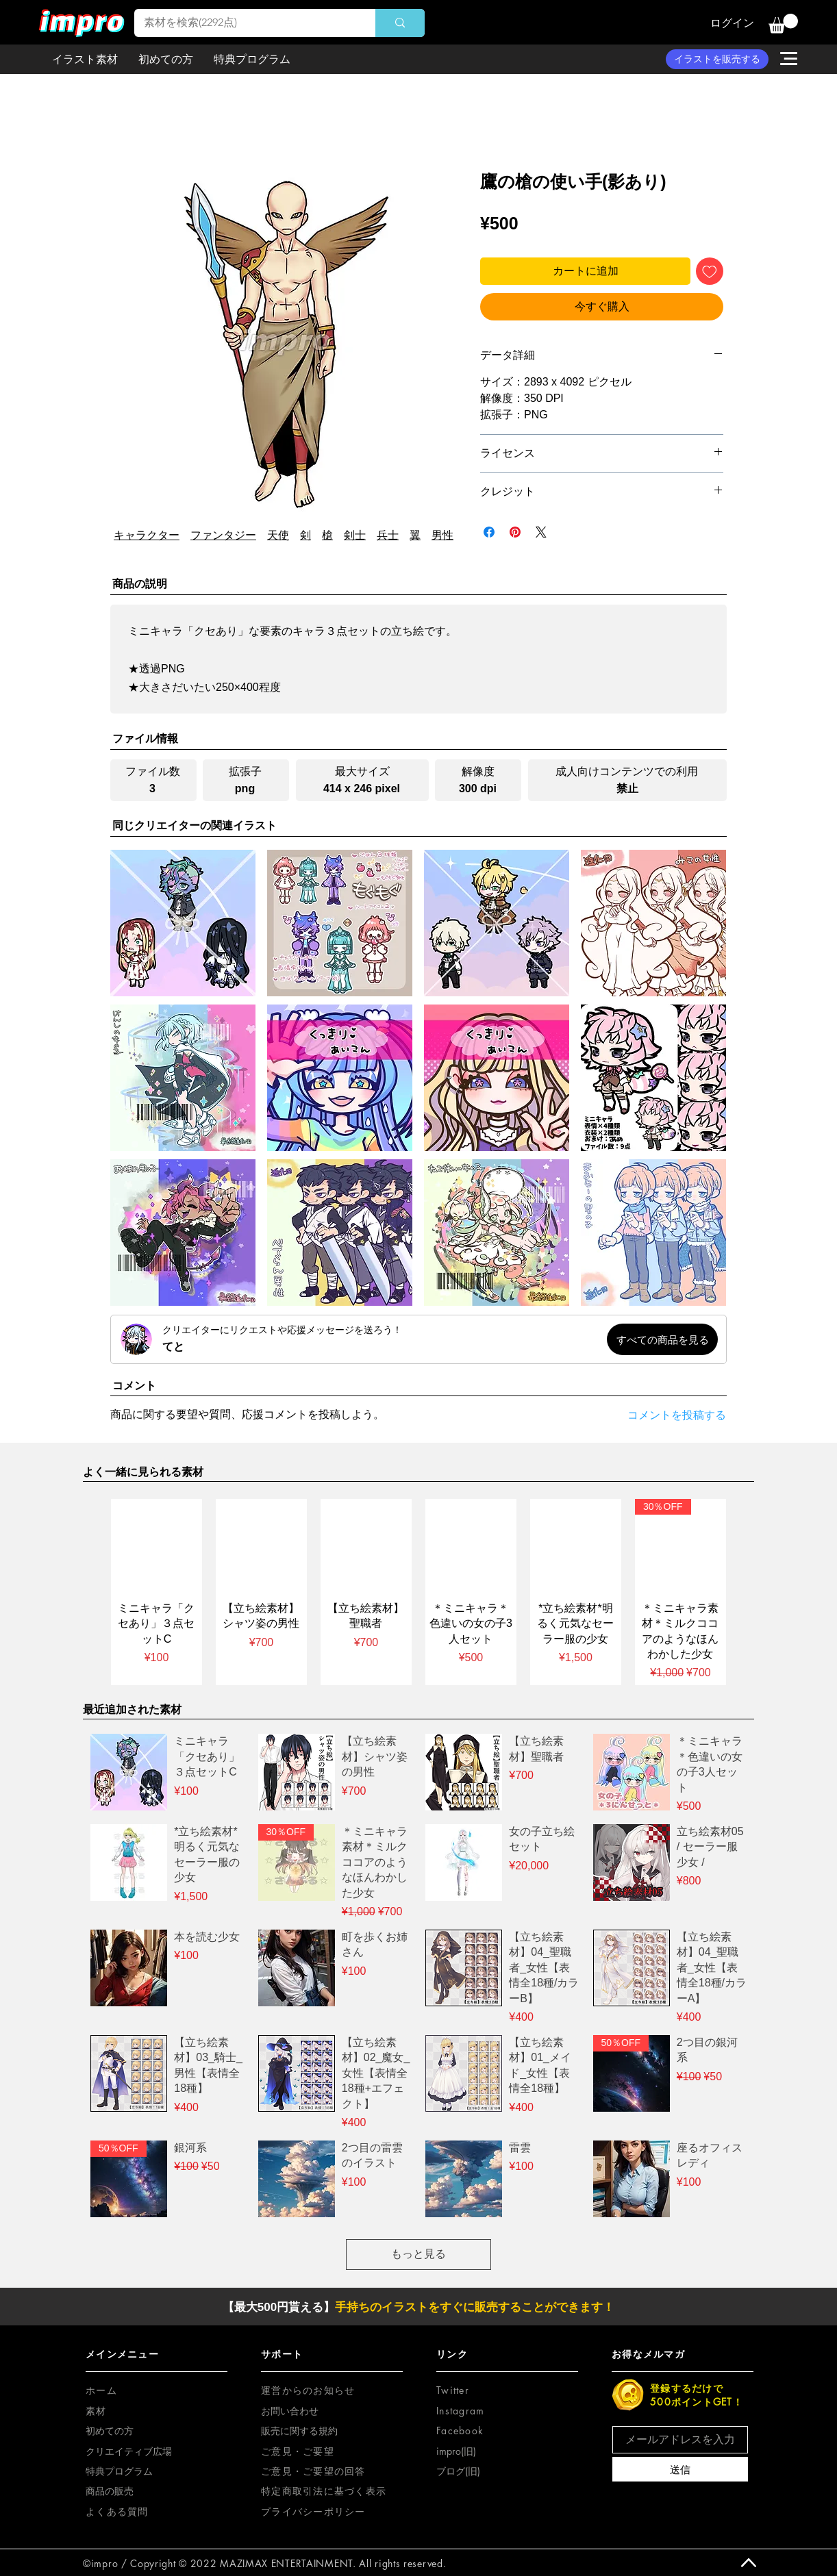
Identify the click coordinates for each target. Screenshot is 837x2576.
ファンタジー (223, 535)
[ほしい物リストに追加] (709, 271)
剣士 (355, 535)
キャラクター (146, 535)
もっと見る (418, 2254)
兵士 (388, 535)
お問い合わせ (289, 2410)
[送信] (680, 2469)
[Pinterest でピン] (515, 532)
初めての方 (110, 2430)
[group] (418, 1592)
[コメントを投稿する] (665, 1415)
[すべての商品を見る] (662, 1339)
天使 (278, 535)
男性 (442, 535)
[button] (783, 24)
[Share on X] (541, 532)
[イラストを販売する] (717, 59)
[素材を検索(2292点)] (245, 23)
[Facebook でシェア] (489, 532)
